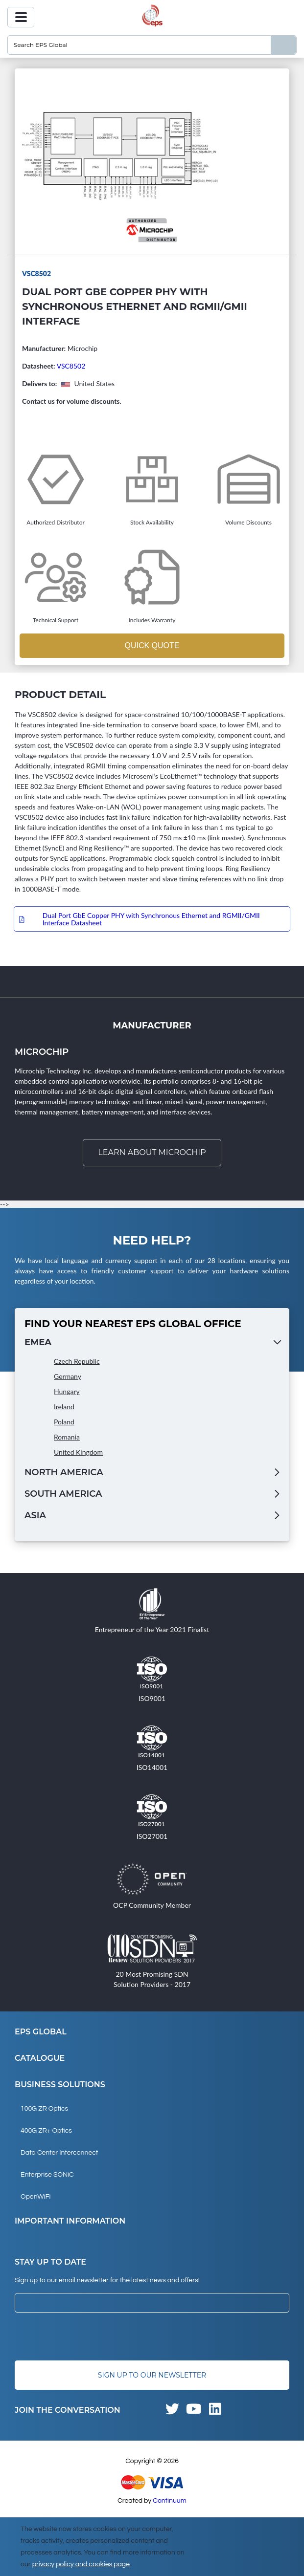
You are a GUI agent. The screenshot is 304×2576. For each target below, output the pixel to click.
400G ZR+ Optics (46, 2130)
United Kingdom (78, 1452)
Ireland (64, 1406)
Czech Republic (77, 1361)
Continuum (170, 2500)
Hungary (67, 1391)
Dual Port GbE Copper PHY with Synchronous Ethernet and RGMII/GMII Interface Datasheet (151, 919)
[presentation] (89, 2336)
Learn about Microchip (152, 1152)
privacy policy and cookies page (81, 2564)
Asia (35, 1515)
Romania (67, 1437)
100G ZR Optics (44, 2108)
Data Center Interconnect (59, 2152)
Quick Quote (151, 645)
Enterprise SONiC (47, 2174)
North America (63, 1472)
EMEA (37, 1342)
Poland (64, 1422)
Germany (67, 1376)
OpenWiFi (35, 2196)
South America (63, 1493)
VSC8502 (71, 366)
